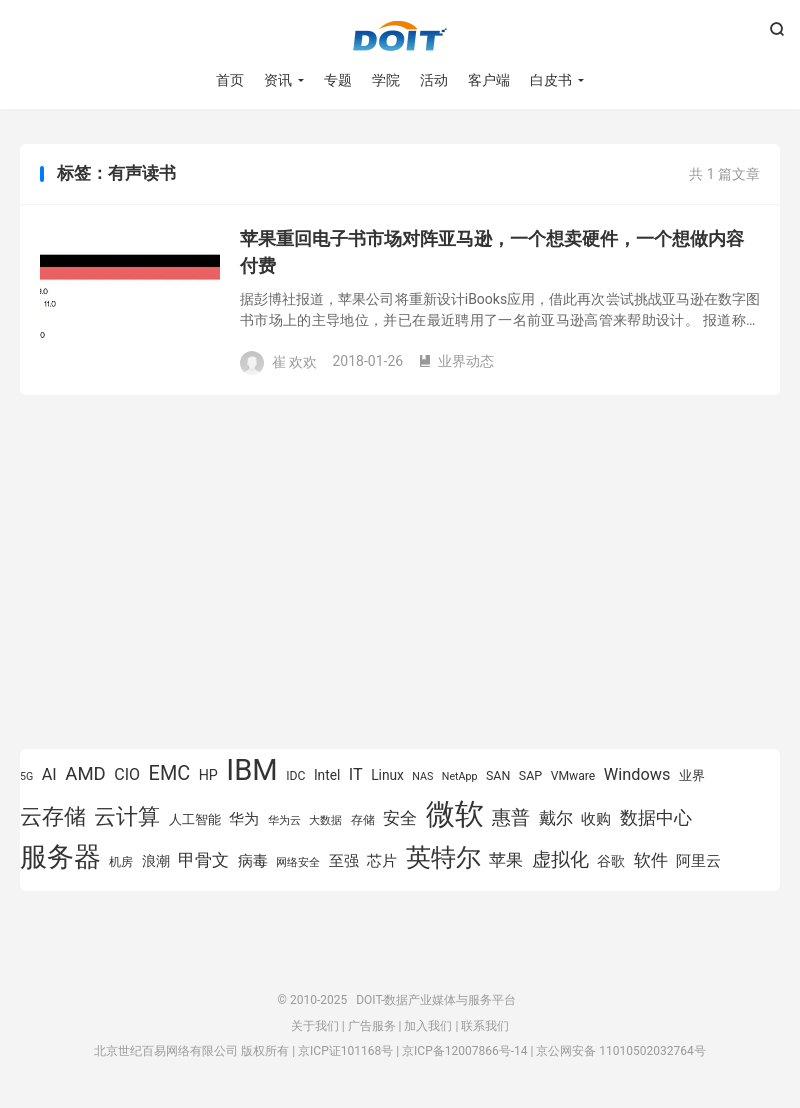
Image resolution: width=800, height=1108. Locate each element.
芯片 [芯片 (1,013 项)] (382, 861)
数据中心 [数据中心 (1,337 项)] (656, 817)
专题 (338, 80)
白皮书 (551, 80)
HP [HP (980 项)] (208, 775)
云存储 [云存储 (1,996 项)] (53, 816)
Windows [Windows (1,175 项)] (637, 774)
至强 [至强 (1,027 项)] (344, 861)
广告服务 (372, 1026)
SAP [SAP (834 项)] (530, 775)
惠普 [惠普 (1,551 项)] (511, 817)
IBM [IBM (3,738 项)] (251, 770)
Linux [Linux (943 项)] (387, 775)
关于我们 (315, 1026)
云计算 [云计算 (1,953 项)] (127, 816)
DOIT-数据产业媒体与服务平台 (400, 36)
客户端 (489, 80)
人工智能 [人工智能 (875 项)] (195, 819)
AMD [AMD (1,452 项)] (85, 774)
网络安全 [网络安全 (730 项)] (298, 862)
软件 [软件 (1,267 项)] (651, 860)
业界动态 (456, 361)
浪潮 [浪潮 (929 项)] (156, 861)
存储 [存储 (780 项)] (363, 820)
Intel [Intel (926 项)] (327, 775)
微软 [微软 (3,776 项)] (455, 814)
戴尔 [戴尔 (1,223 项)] (556, 818)
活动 (434, 80)
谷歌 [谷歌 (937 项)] (611, 861)
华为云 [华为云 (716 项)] (284, 820)
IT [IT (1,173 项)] (356, 774)
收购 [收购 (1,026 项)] (596, 819)
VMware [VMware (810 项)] (573, 776)
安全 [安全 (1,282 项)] (400, 818)
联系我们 (485, 1026)
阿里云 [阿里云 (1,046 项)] (698, 861)
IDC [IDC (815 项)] (295, 776)
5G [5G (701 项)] (26, 776)
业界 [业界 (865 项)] (692, 775)
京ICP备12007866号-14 (464, 1051)
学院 (386, 80)
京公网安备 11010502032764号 (620, 1051)
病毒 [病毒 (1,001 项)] (253, 861)
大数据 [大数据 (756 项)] (325, 820)
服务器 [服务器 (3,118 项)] (60, 857)
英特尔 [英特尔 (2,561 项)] (443, 857)
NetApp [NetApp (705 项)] (460, 776)
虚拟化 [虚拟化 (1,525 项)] (560, 859)
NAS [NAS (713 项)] (422, 776)
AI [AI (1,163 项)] (49, 774)
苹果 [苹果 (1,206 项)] (506, 860)
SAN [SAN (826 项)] (498, 775)
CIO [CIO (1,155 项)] (127, 774)
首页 (230, 80)
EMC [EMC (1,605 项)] (170, 773)
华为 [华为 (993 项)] (244, 819)
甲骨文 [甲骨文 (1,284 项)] (203, 860)
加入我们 (428, 1026)
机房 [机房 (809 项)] (121, 862)
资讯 (278, 80)
